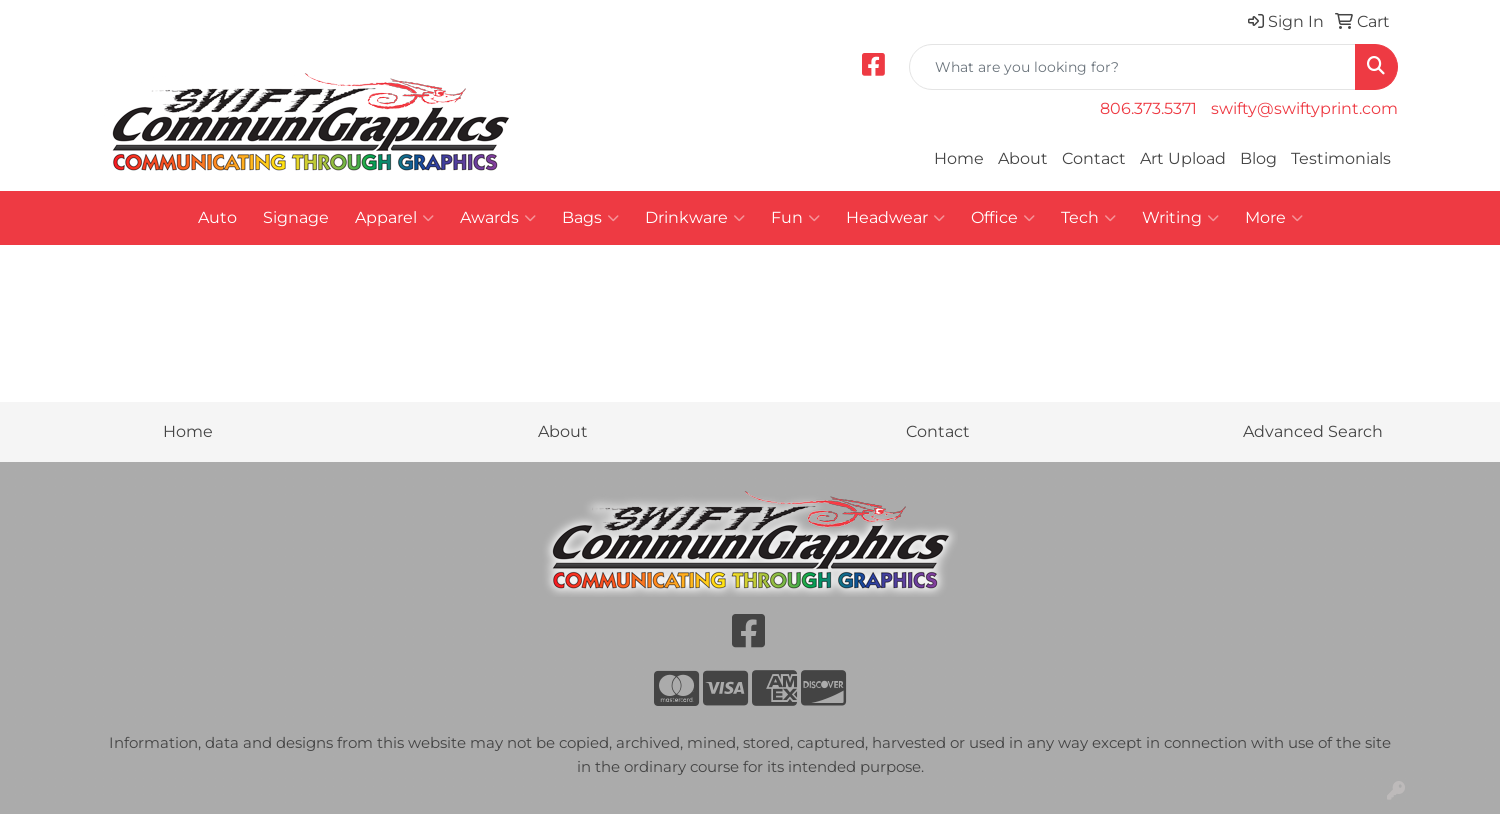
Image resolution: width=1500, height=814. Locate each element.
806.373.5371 (1148, 108)
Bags (590, 218)
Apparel (394, 218)
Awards (498, 218)
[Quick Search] (1132, 67)
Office (1003, 218)
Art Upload (1183, 158)
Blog (1258, 158)
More (1274, 218)
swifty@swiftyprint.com (1304, 108)
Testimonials (1341, 158)
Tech (1088, 218)
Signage (296, 217)
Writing (1180, 218)
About (1023, 158)
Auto (217, 217)
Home (959, 158)
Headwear (895, 218)
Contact (1094, 158)
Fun (795, 218)
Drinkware (695, 218)
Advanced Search (1313, 431)
